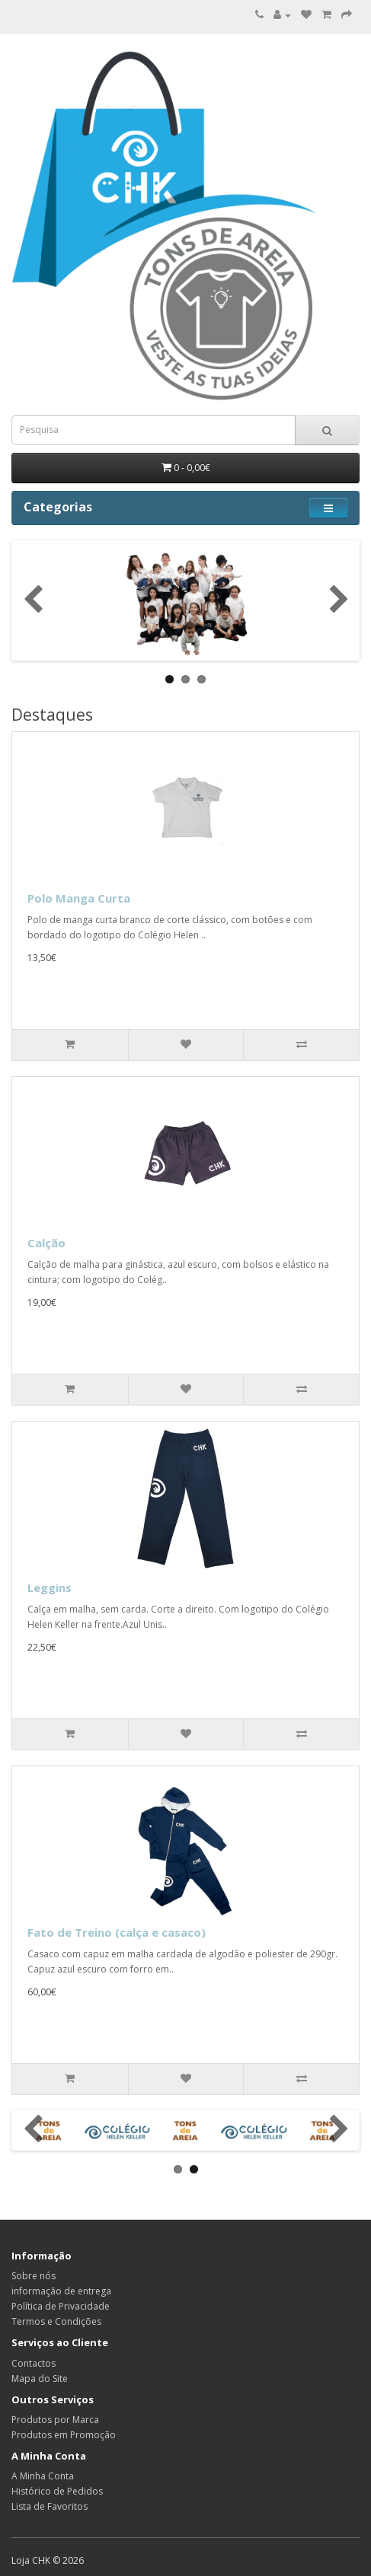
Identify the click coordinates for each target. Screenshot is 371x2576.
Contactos (33, 2363)
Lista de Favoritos (49, 2506)
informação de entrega (61, 2291)
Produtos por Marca (55, 2419)
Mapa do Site (39, 2378)
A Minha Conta (42, 2475)
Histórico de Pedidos (57, 2491)
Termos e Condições (56, 2321)
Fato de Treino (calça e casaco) (116, 1932)
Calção (46, 1242)
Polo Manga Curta (78, 898)
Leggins (49, 1587)
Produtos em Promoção (63, 2434)
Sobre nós (33, 2275)
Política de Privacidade (60, 2306)
